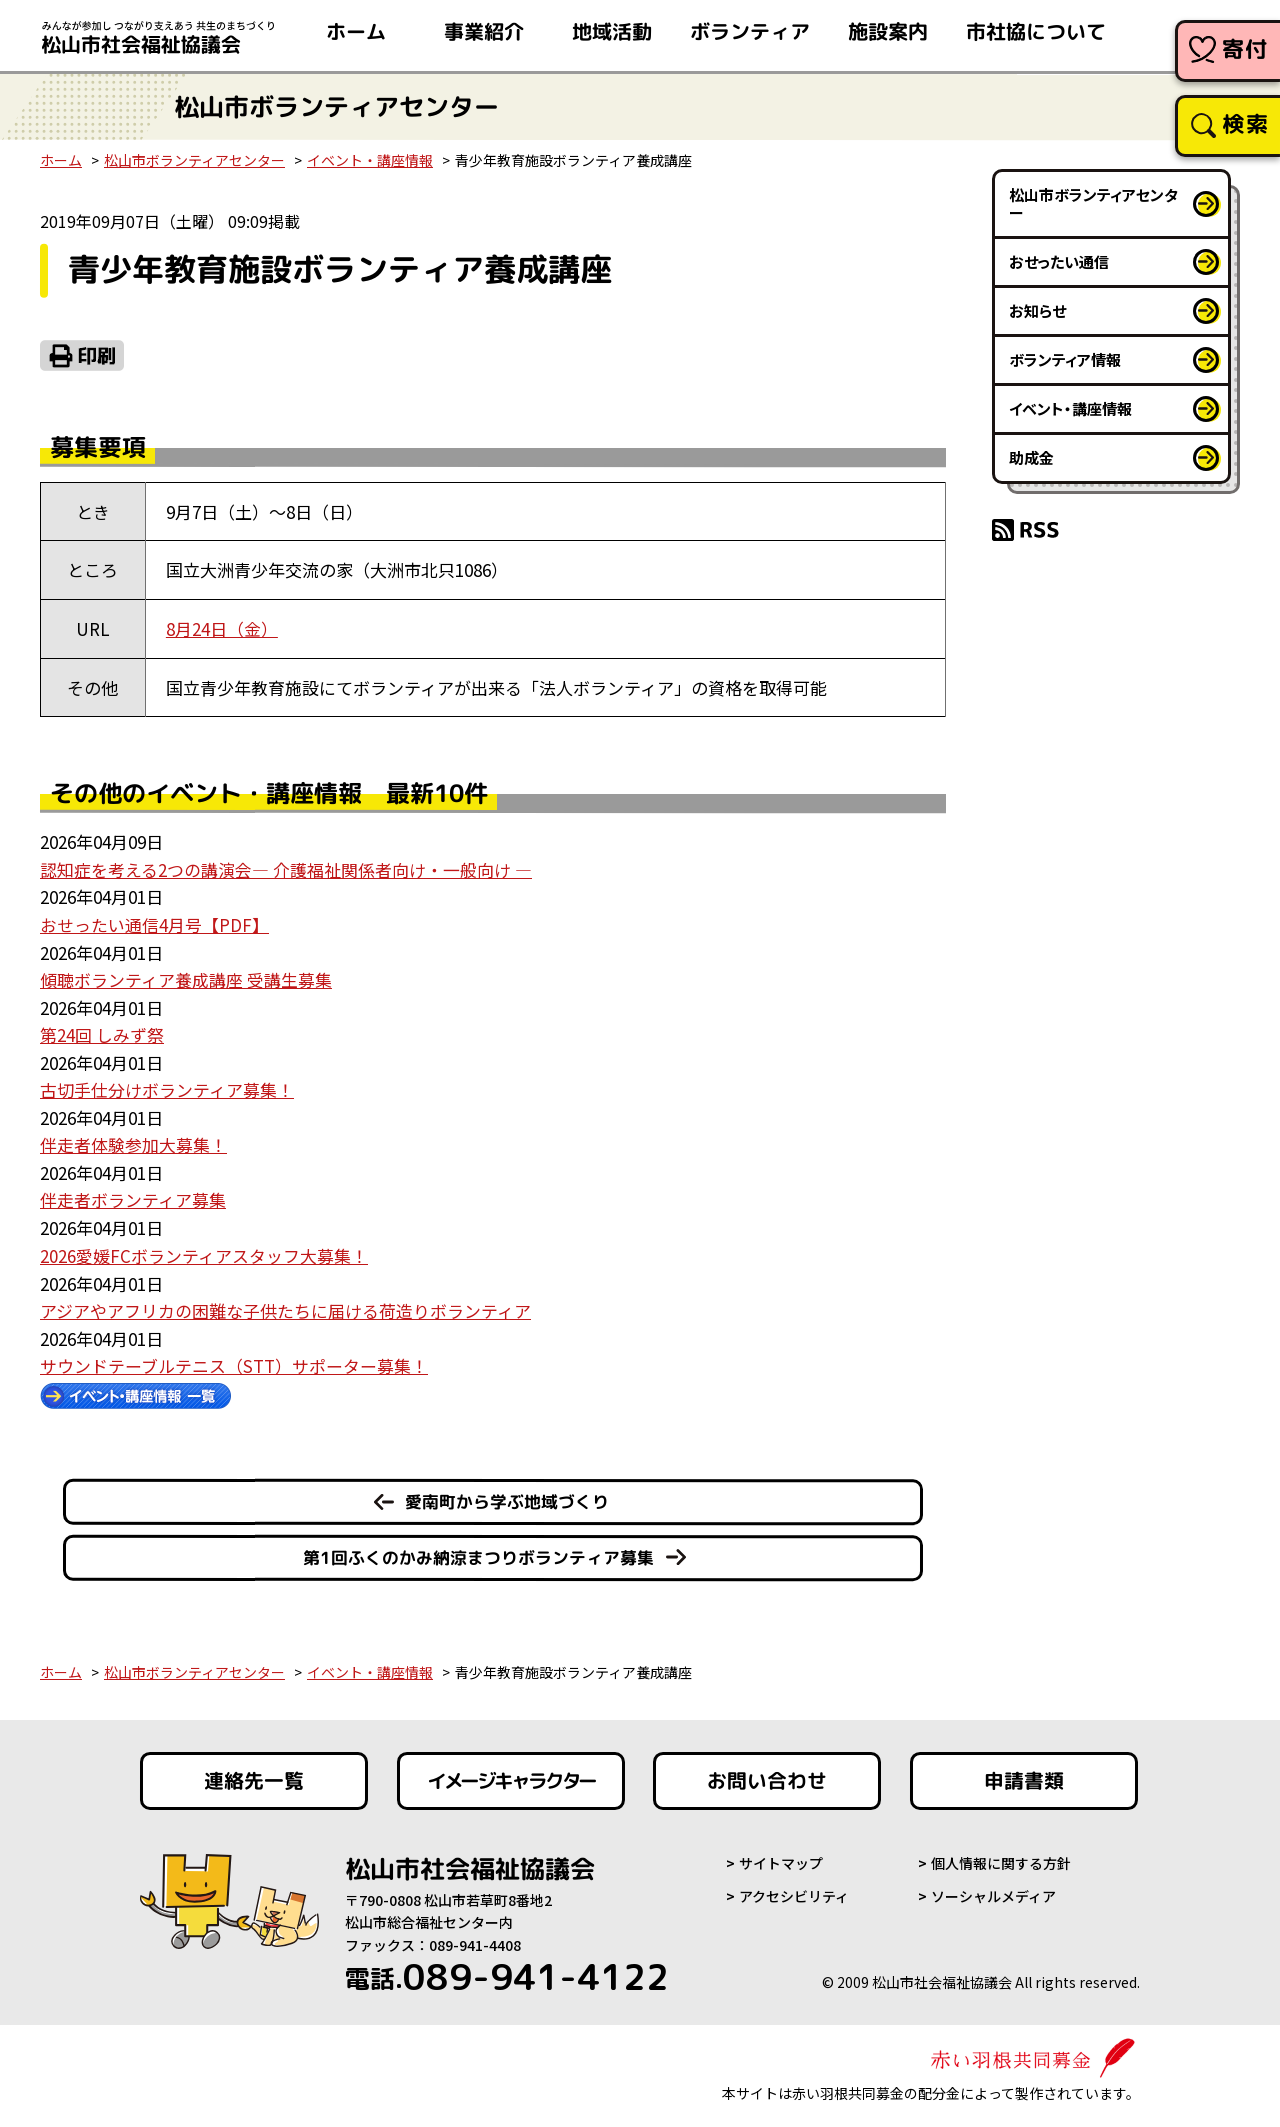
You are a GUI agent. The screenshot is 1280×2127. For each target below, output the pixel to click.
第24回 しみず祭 (102, 1031)
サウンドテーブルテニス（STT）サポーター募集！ (234, 1357)
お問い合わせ (767, 1773)
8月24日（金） (222, 628)
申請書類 (1024, 1773)
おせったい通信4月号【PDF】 (154, 922)
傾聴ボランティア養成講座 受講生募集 (186, 976)
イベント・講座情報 (370, 160)
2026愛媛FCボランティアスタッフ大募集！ (204, 1248)
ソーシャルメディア (993, 1888)
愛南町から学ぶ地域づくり (507, 1493)
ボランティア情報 (1065, 359)
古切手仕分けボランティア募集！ (167, 1085)
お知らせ (1037, 310)
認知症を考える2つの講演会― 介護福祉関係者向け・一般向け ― (286, 868)
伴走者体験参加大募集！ (133, 1140)
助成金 (1031, 457)
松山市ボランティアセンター (194, 160)
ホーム (61, 160)
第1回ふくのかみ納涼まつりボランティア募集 (478, 1549)
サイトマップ (781, 1855)
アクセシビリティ (794, 1888)
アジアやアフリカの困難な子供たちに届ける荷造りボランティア (285, 1303)
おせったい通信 (1059, 261)
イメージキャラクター (511, 1773)
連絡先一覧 (254, 1773)
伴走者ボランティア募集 (133, 1194)
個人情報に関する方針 (1001, 1855)
